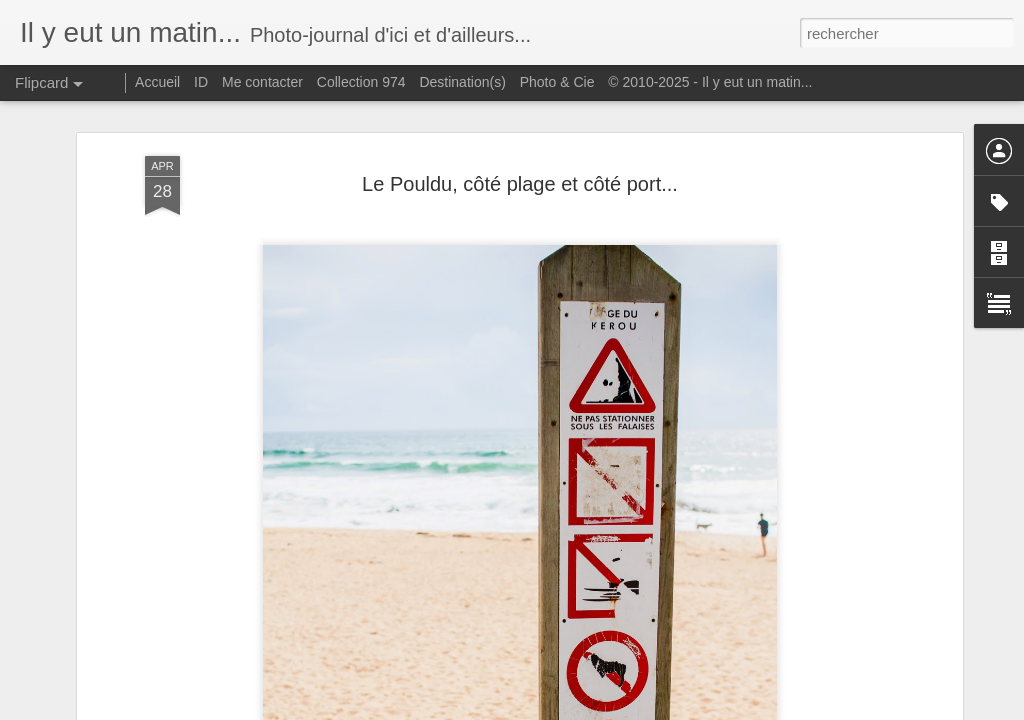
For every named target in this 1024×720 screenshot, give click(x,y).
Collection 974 (361, 82)
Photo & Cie (557, 82)
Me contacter (262, 82)
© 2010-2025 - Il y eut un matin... (710, 82)
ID (201, 82)
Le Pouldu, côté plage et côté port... (520, 184)
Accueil (157, 82)
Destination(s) (462, 82)
